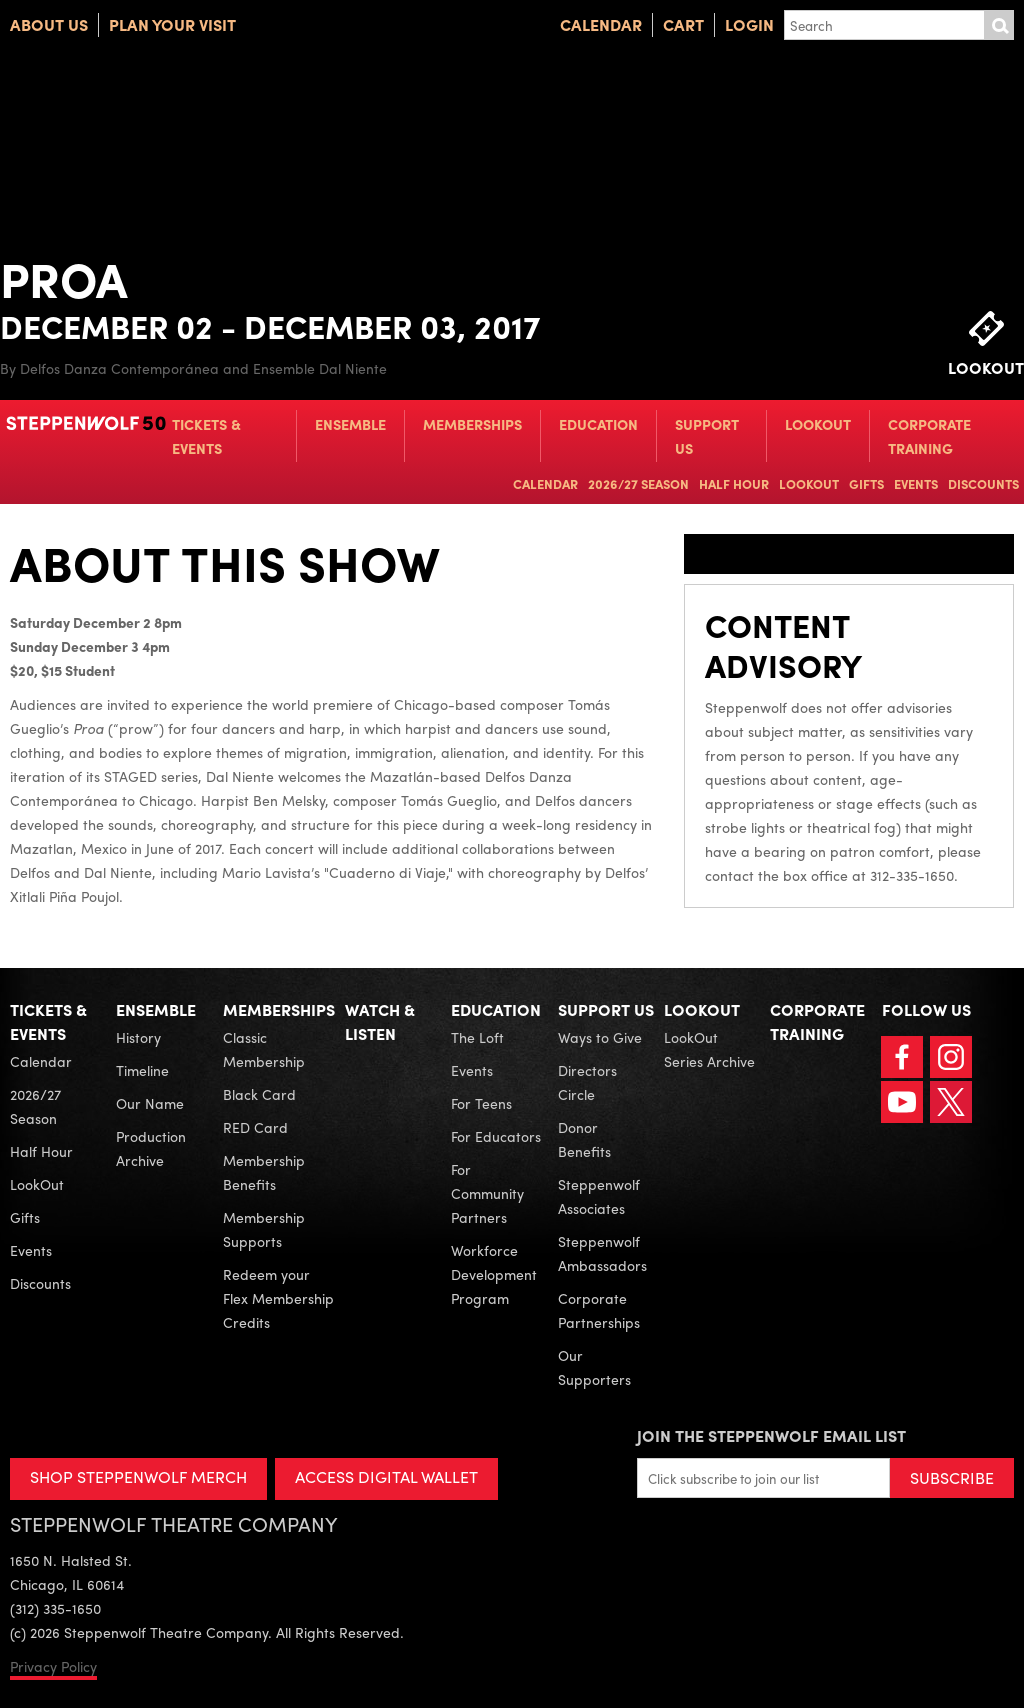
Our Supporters (594, 1367)
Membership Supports (264, 1229)
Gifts (866, 483)
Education (598, 424)
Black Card (259, 1094)
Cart (683, 24)
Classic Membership (264, 1049)
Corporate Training (929, 436)
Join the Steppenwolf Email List (771, 1435)
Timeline (142, 1070)
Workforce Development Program (494, 1274)
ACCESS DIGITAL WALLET (386, 1476)
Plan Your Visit (172, 24)
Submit (999, 25)
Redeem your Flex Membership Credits (278, 1298)
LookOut (818, 424)
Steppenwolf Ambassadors (602, 1253)
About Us (49, 24)
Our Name (150, 1103)
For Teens (481, 1103)
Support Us (707, 436)
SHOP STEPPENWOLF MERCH (138, 1476)
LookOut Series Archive (709, 1049)
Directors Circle (587, 1082)
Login (749, 24)
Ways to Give (600, 1037)
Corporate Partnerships (599, 1310)
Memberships (472, 424)
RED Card (255, 1127)
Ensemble (350, 424)
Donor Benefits (584, 1139)
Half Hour (734, 483)
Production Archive (151, 1148)
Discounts (983, 483)
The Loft (477, 1037)
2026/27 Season (638, 483)
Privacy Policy (53, 1666)
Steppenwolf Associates (599, 1196)
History (138, 1037)
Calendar (601, 24)
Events (916, 483)
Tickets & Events (206, 436)
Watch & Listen (380, 1021)
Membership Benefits (264, 1172)
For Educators (496, 1136)
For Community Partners (487, 1193)
